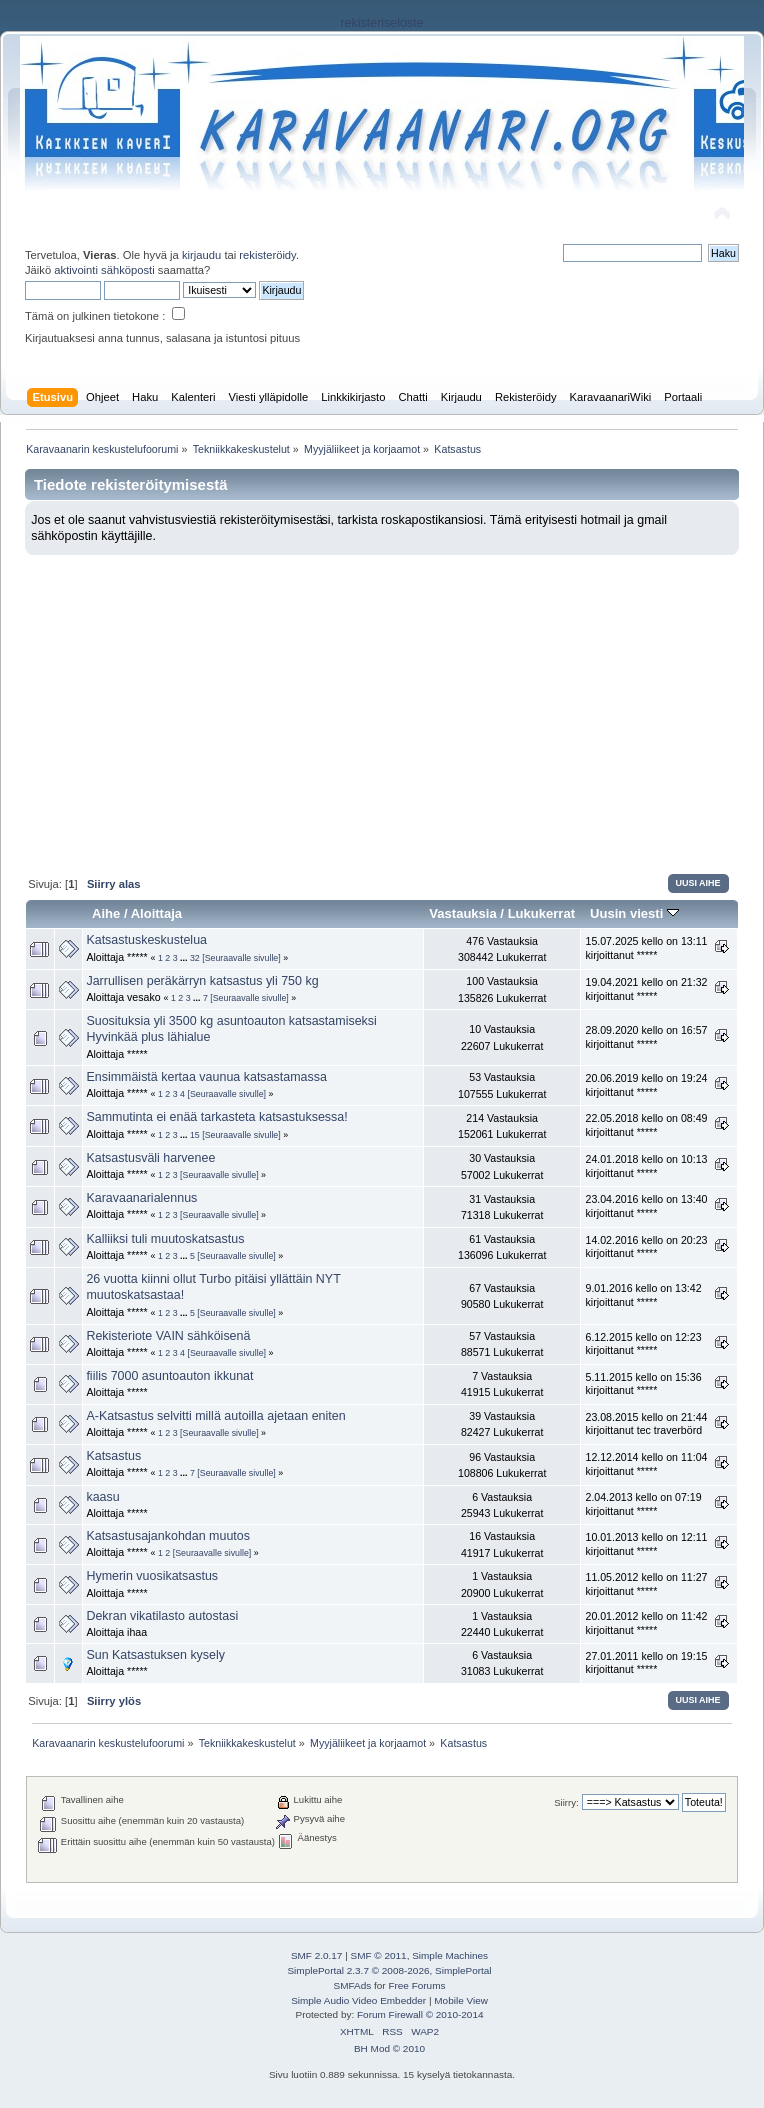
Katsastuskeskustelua (146, 940)
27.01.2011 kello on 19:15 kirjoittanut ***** (646, 1663)
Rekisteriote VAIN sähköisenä (168, 1336)
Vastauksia (462, 913)
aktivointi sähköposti (104, 270)
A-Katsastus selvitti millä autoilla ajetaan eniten (215, 1416)
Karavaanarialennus (141, 1198)
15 (195, 1135)
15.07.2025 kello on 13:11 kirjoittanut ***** (646, 948)
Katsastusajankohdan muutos (168, 1536)
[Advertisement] (382, 705)
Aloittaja (156, 913)
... (185, 958)
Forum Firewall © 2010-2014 (420, 2014)
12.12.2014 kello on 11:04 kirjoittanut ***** (646, 1464)
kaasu (102, 1497)
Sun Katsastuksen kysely (155, 1655)
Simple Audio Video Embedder (358, 2000)
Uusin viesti (634, 913)
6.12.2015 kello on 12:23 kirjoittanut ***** (643, 1344)
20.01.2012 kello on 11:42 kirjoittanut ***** (646, 1623)
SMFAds (353, 1985)
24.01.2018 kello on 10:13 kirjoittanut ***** (646, 1166)
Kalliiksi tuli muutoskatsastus (165, 1239)
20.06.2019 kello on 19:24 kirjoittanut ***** (646, 1085)
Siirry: (566, 1802)
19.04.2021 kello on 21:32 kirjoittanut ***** (646, 989)
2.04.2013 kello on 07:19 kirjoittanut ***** (643, 1504)
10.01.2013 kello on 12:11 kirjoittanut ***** (646, 1544)
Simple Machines (450, 1955)
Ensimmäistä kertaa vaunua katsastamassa (206, 1077)
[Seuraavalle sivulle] (241, 958)
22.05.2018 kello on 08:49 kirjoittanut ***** (646, 1125)
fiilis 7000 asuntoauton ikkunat (169, 1376)
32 (195, 958)
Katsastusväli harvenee (150, 1158)
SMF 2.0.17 (317, 1955)
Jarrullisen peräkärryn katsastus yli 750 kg (202, 981)
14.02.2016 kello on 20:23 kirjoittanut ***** (646, 1247)
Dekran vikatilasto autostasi (162, 1616)
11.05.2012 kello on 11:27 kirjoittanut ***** (646, 1584)
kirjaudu (201, 255)
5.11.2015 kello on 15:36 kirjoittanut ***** (643, 1384)
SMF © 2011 (379, 1955)
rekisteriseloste (381, 23)
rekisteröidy (267, 255)
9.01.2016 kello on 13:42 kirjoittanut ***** (643, 1295)
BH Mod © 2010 (389, 2048)
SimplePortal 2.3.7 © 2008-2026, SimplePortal (389, 1970)
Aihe (106, 913)
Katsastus (113, 1456)
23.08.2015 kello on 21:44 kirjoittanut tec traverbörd (646, 1424)
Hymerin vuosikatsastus (152, 1576)
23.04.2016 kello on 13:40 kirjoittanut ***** (646, 1206)
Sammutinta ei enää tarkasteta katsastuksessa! (216, 1117)
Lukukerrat (541, 913)
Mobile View (461, 2000)
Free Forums (416, 1985)
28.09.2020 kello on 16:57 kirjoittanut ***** (646, 1037)
